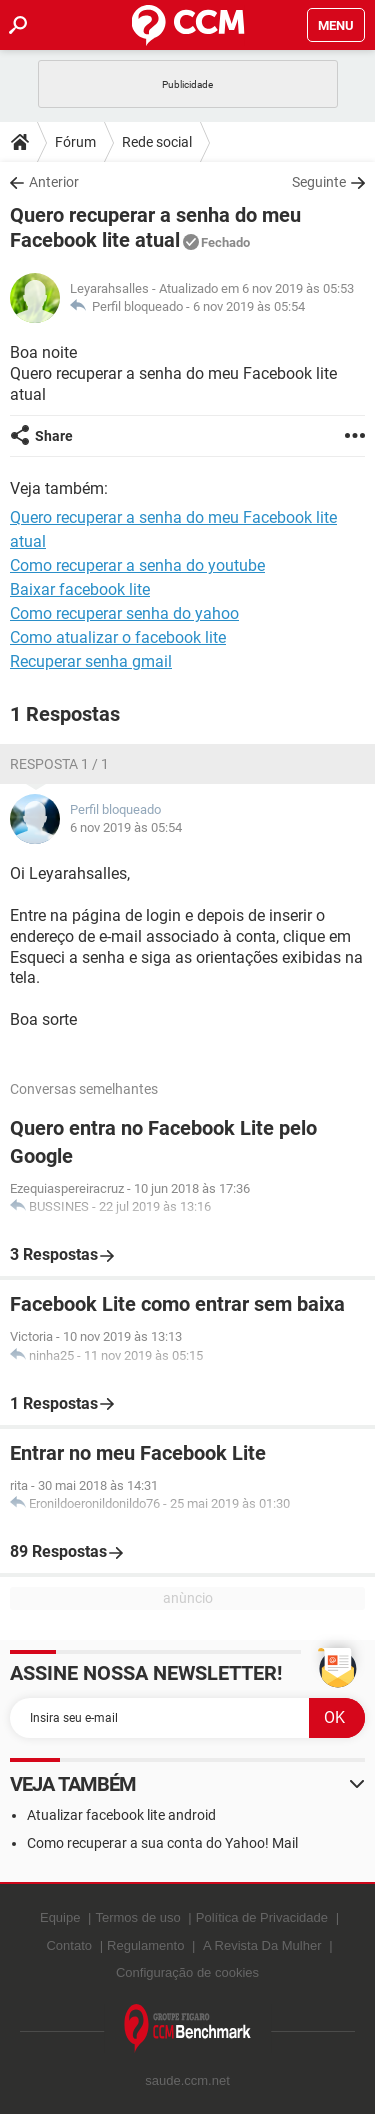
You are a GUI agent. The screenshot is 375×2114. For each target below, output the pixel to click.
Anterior (54, 182)
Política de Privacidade (262, 1917)
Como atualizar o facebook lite (118, 637)
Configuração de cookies (187, 1972)
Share (54, 436)
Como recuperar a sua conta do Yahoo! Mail (162, 1843)
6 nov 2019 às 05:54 (249, 306)
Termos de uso (137, 1917)
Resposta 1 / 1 (59, 764)
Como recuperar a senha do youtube (137, 565)
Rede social (157, 142)
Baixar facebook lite (80, 589)
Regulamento (145, 1945)
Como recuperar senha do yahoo (124, 613)
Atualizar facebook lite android (121, 1815)
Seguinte (319, 182)
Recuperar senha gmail (91, 661)
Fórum (75, 142)
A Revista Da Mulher (262, 1945)
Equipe (60, 1917)
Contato (69, 1945)
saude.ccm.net (187, 2080)
